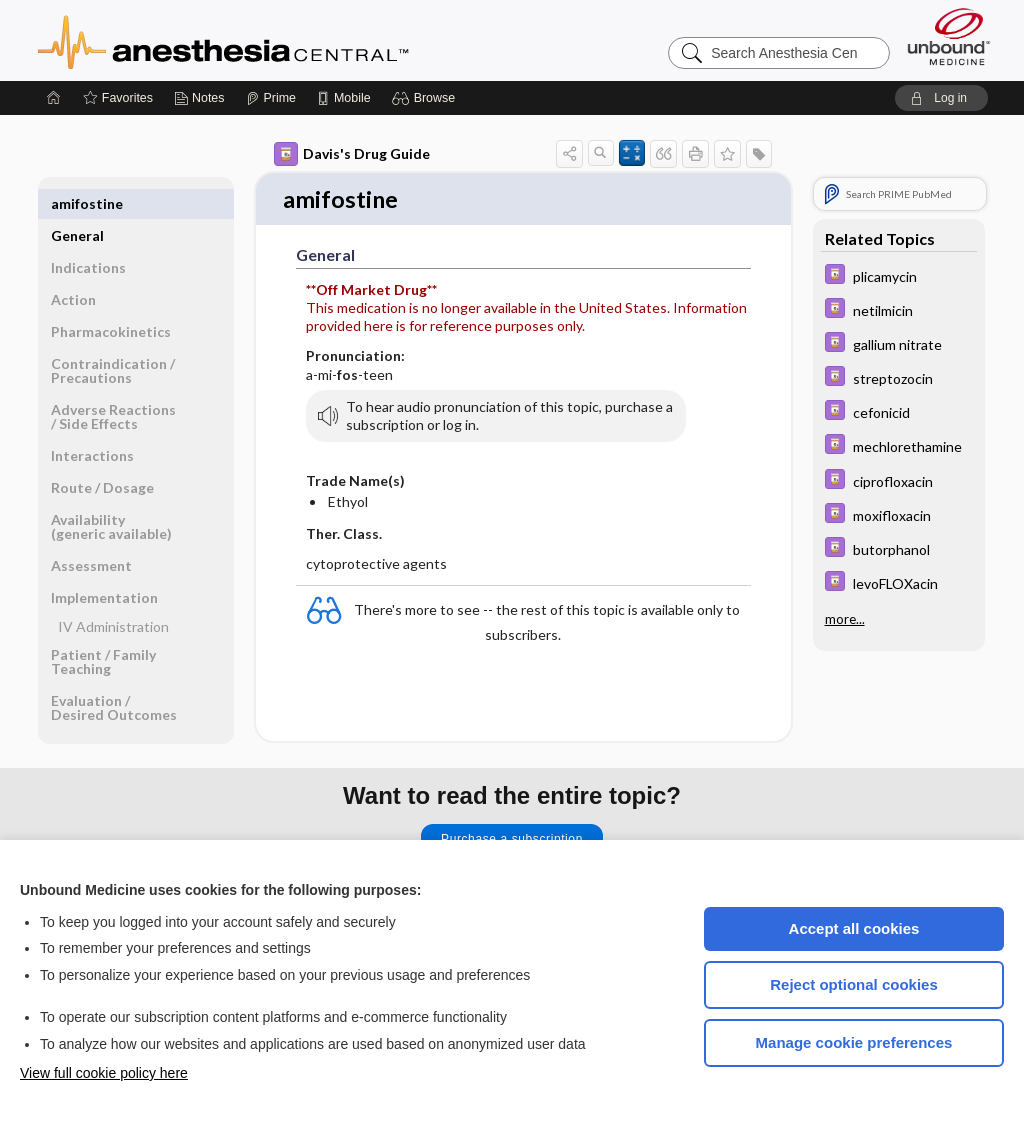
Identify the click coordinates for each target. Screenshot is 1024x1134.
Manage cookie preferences (854, 1042)
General (77, 203)
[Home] (54, 98)
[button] (426, 98)
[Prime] (271, 98)
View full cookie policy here (104, 1073)
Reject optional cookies (854, 984)
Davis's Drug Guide (352, 154)
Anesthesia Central (286, 40)
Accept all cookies (854, 928)
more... (845, 618)
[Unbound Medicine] (949, 36)
